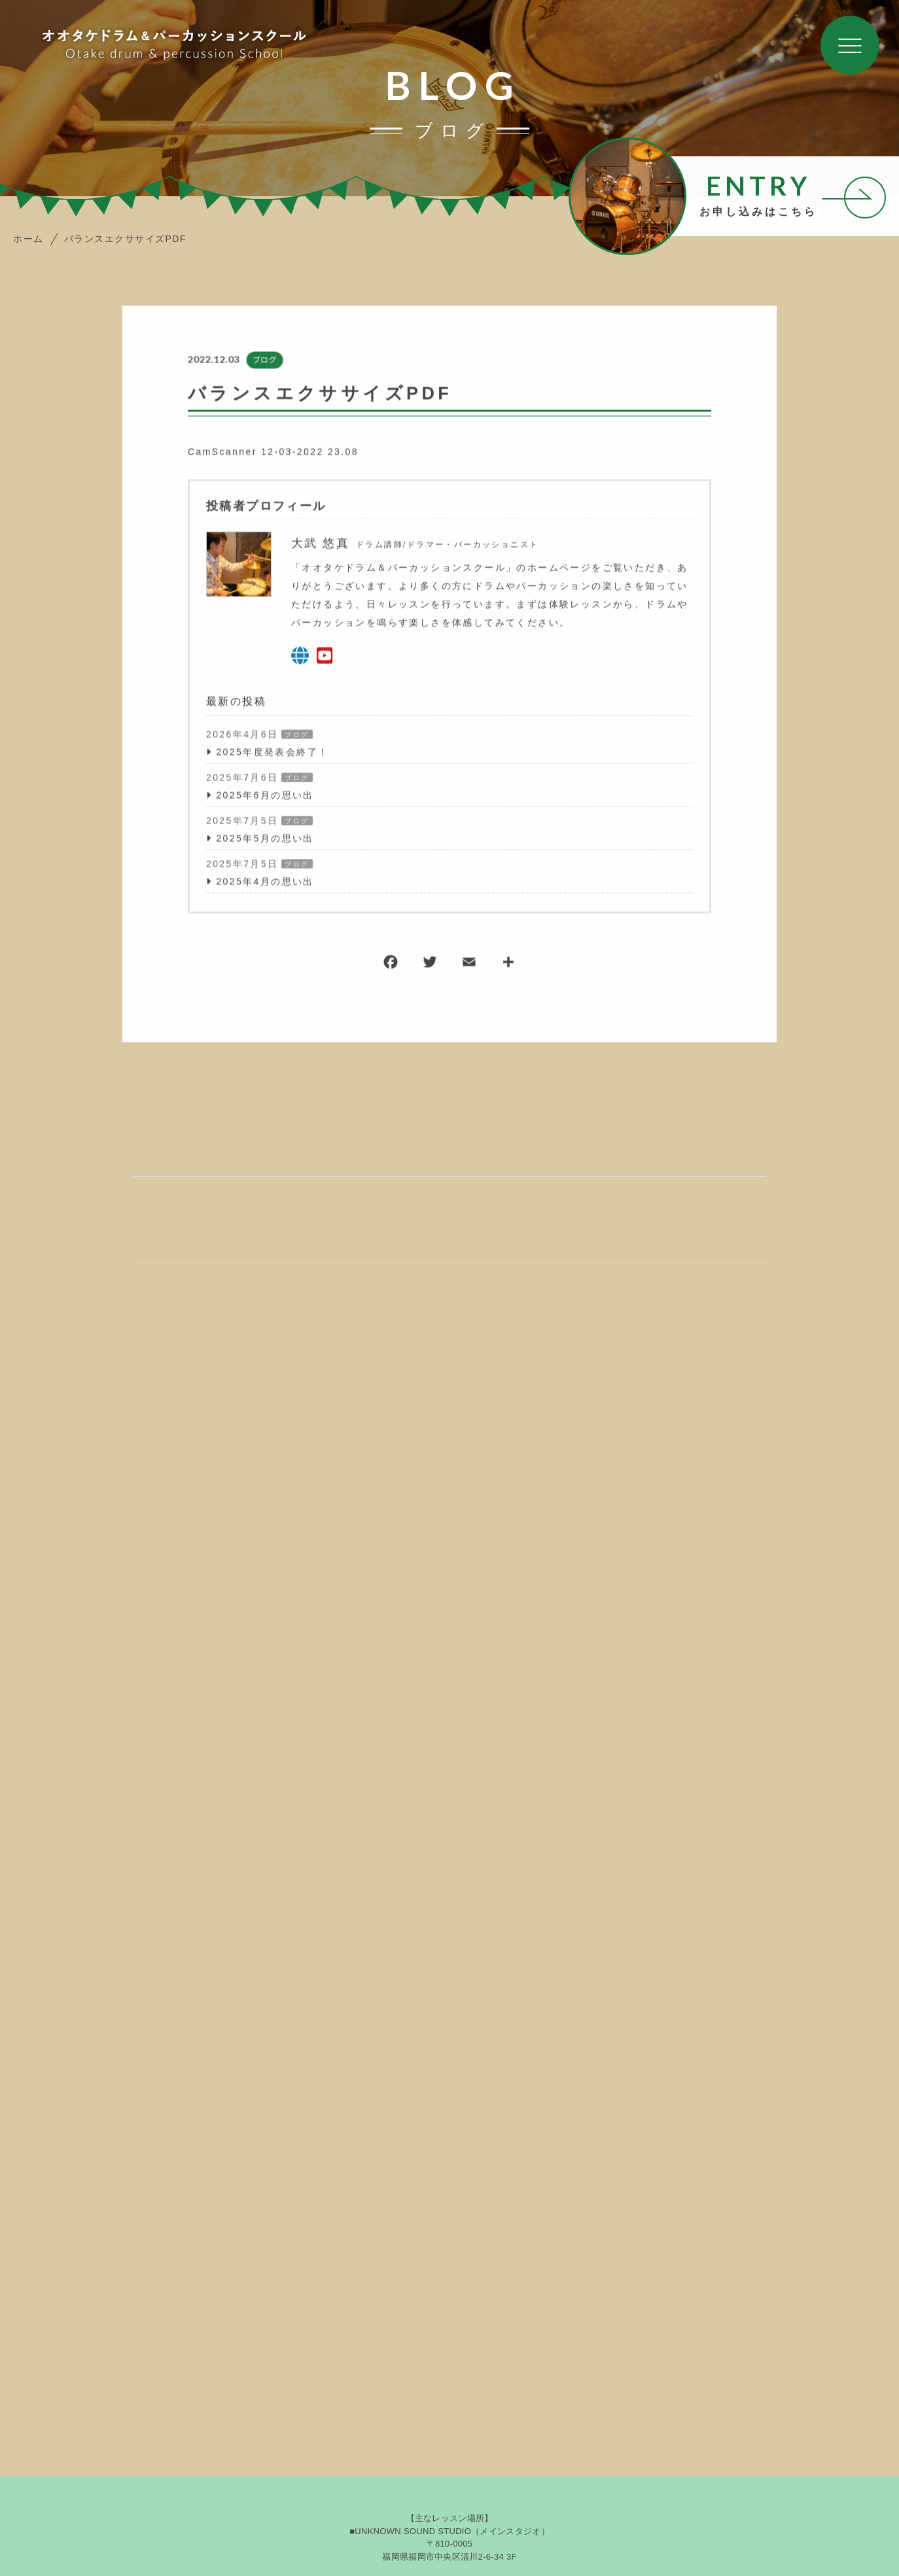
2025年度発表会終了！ (272, 753)
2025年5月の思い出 (264, 839)
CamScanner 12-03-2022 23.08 (273, 452)
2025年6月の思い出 (264, 796)
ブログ (263, 361)
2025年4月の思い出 (264, 882)
